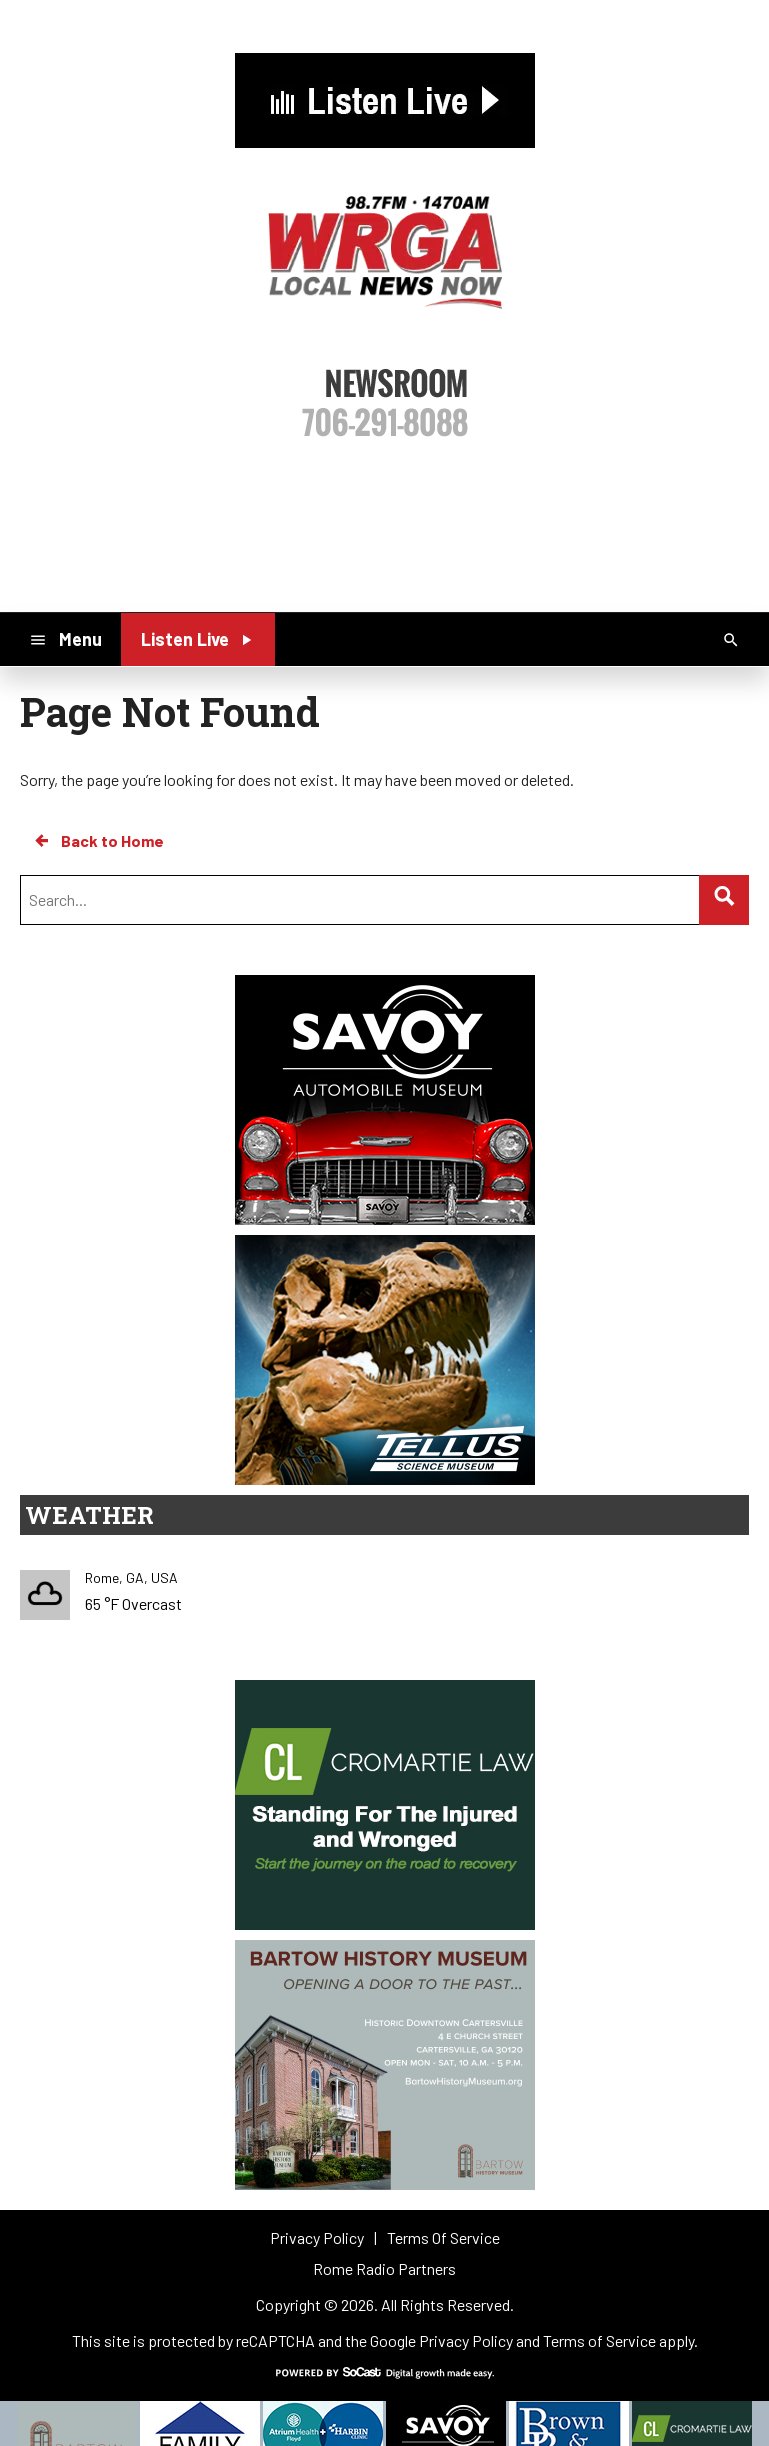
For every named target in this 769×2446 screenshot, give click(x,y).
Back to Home (98, 841)
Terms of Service (599, 2340)
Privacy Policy (466, 2340)
